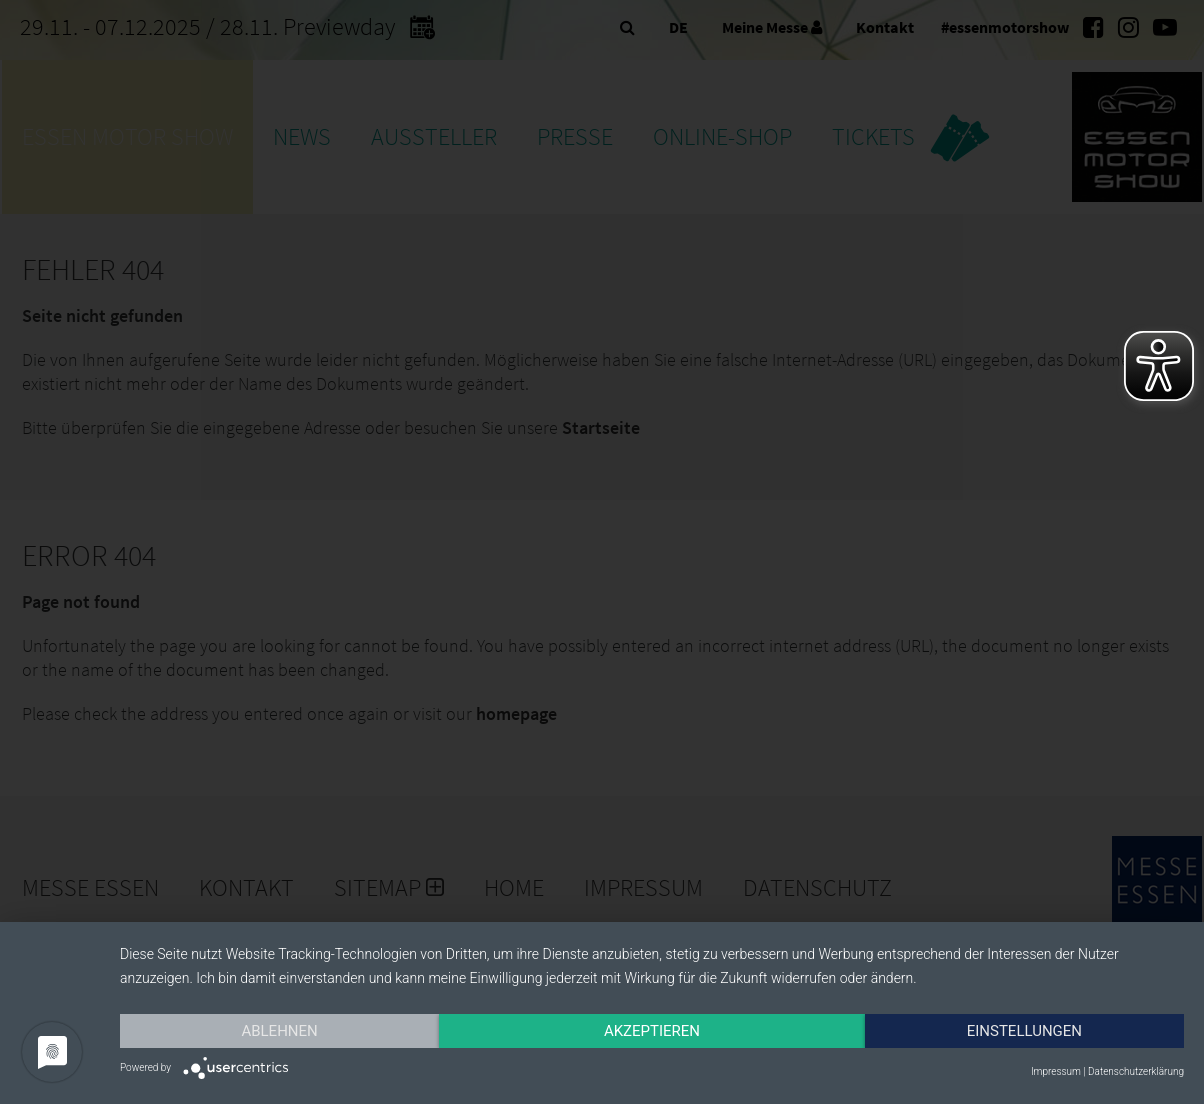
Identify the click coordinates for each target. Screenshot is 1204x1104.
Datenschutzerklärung (1136, 1071)
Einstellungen (1024, 1031)
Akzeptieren (652, 1031)
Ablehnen (279, 1031)
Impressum (1056, 1071)
